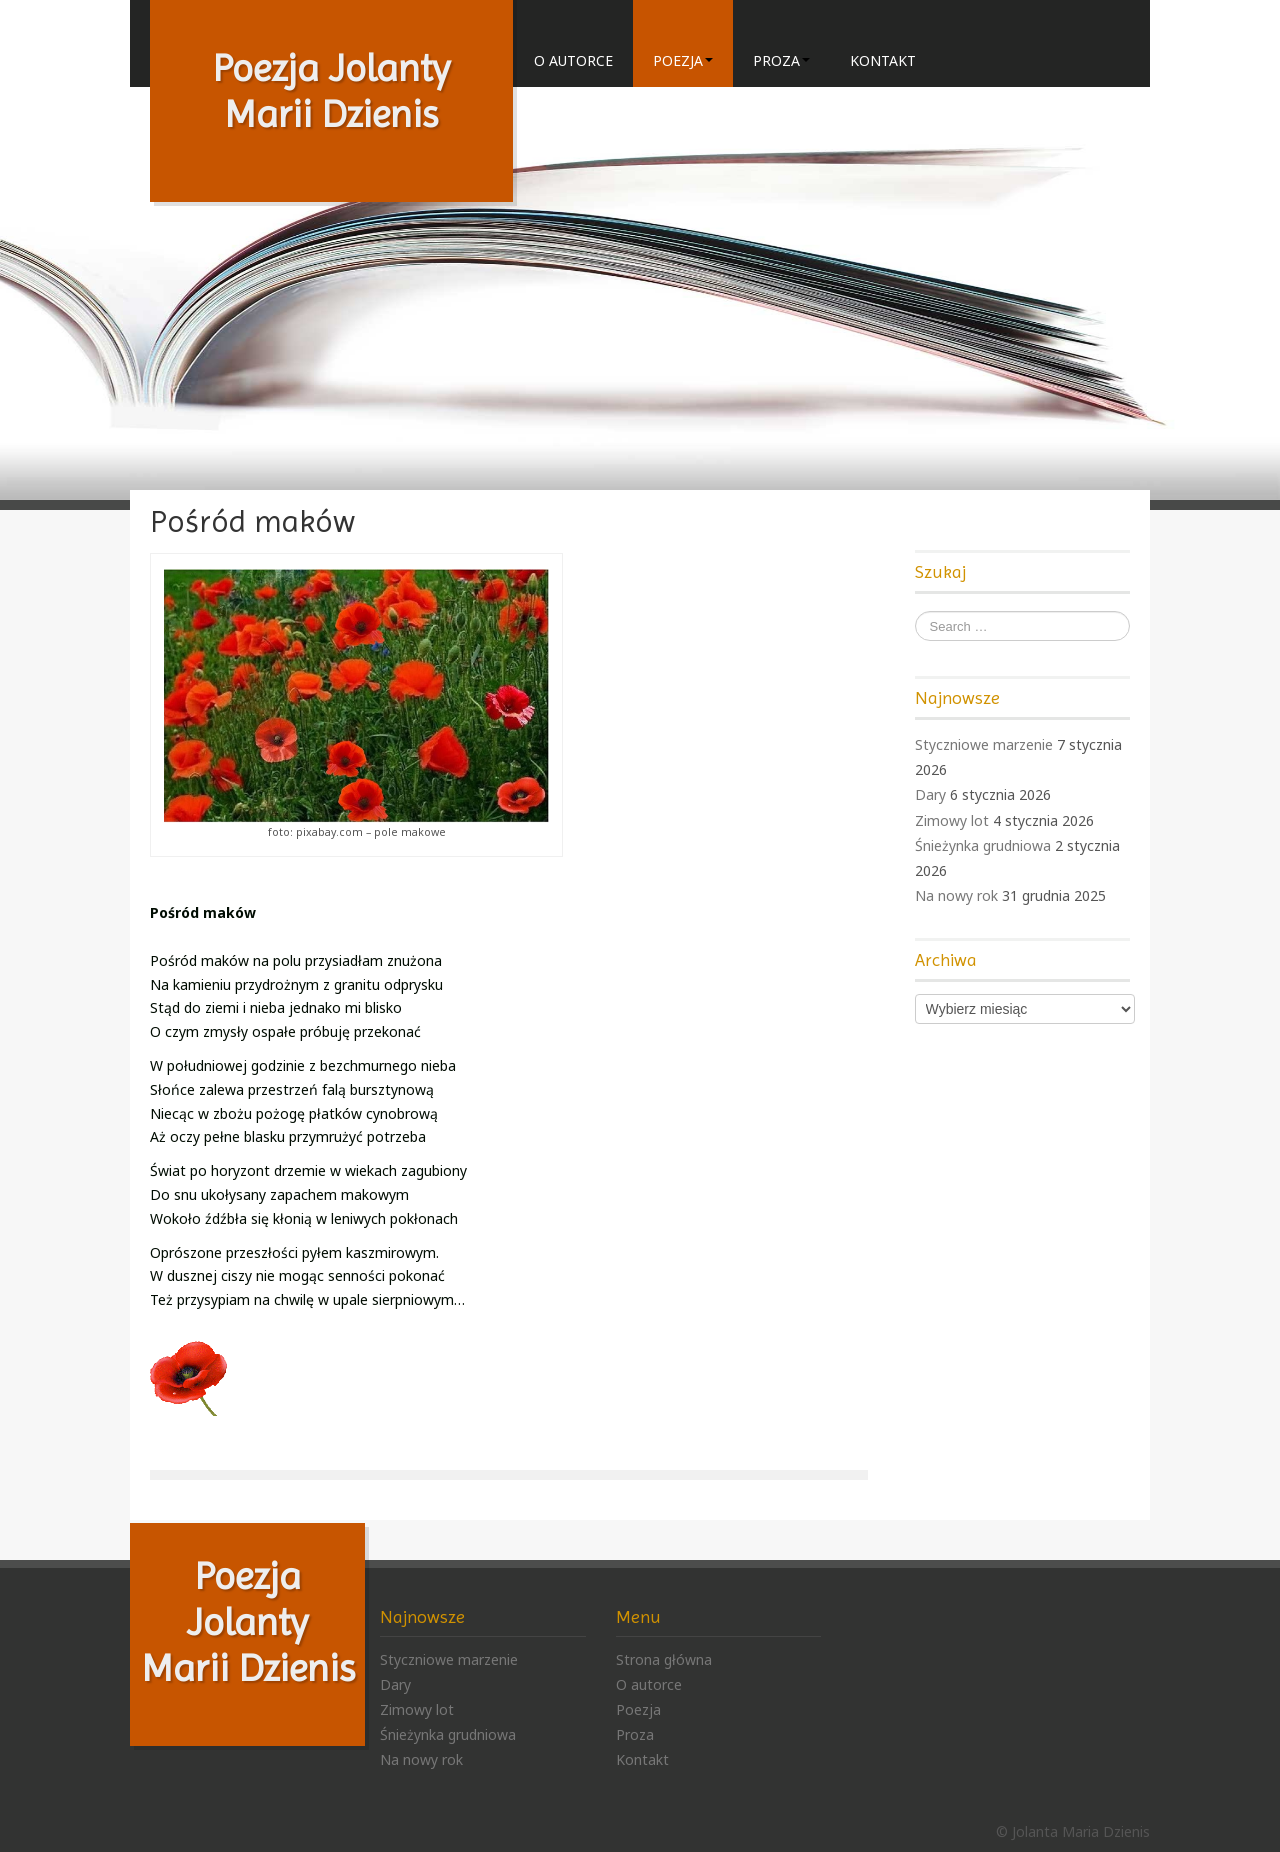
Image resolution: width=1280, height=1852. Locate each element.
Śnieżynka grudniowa (983, 845)
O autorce (573, 60)
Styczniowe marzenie (984, 744)
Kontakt (883, 60)
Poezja (683, 60)
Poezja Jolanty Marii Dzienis (248, 1622)
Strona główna (664, 1659)
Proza (781, 60)
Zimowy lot (952, 820)
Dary (930, 794)
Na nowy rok (956, 895)
